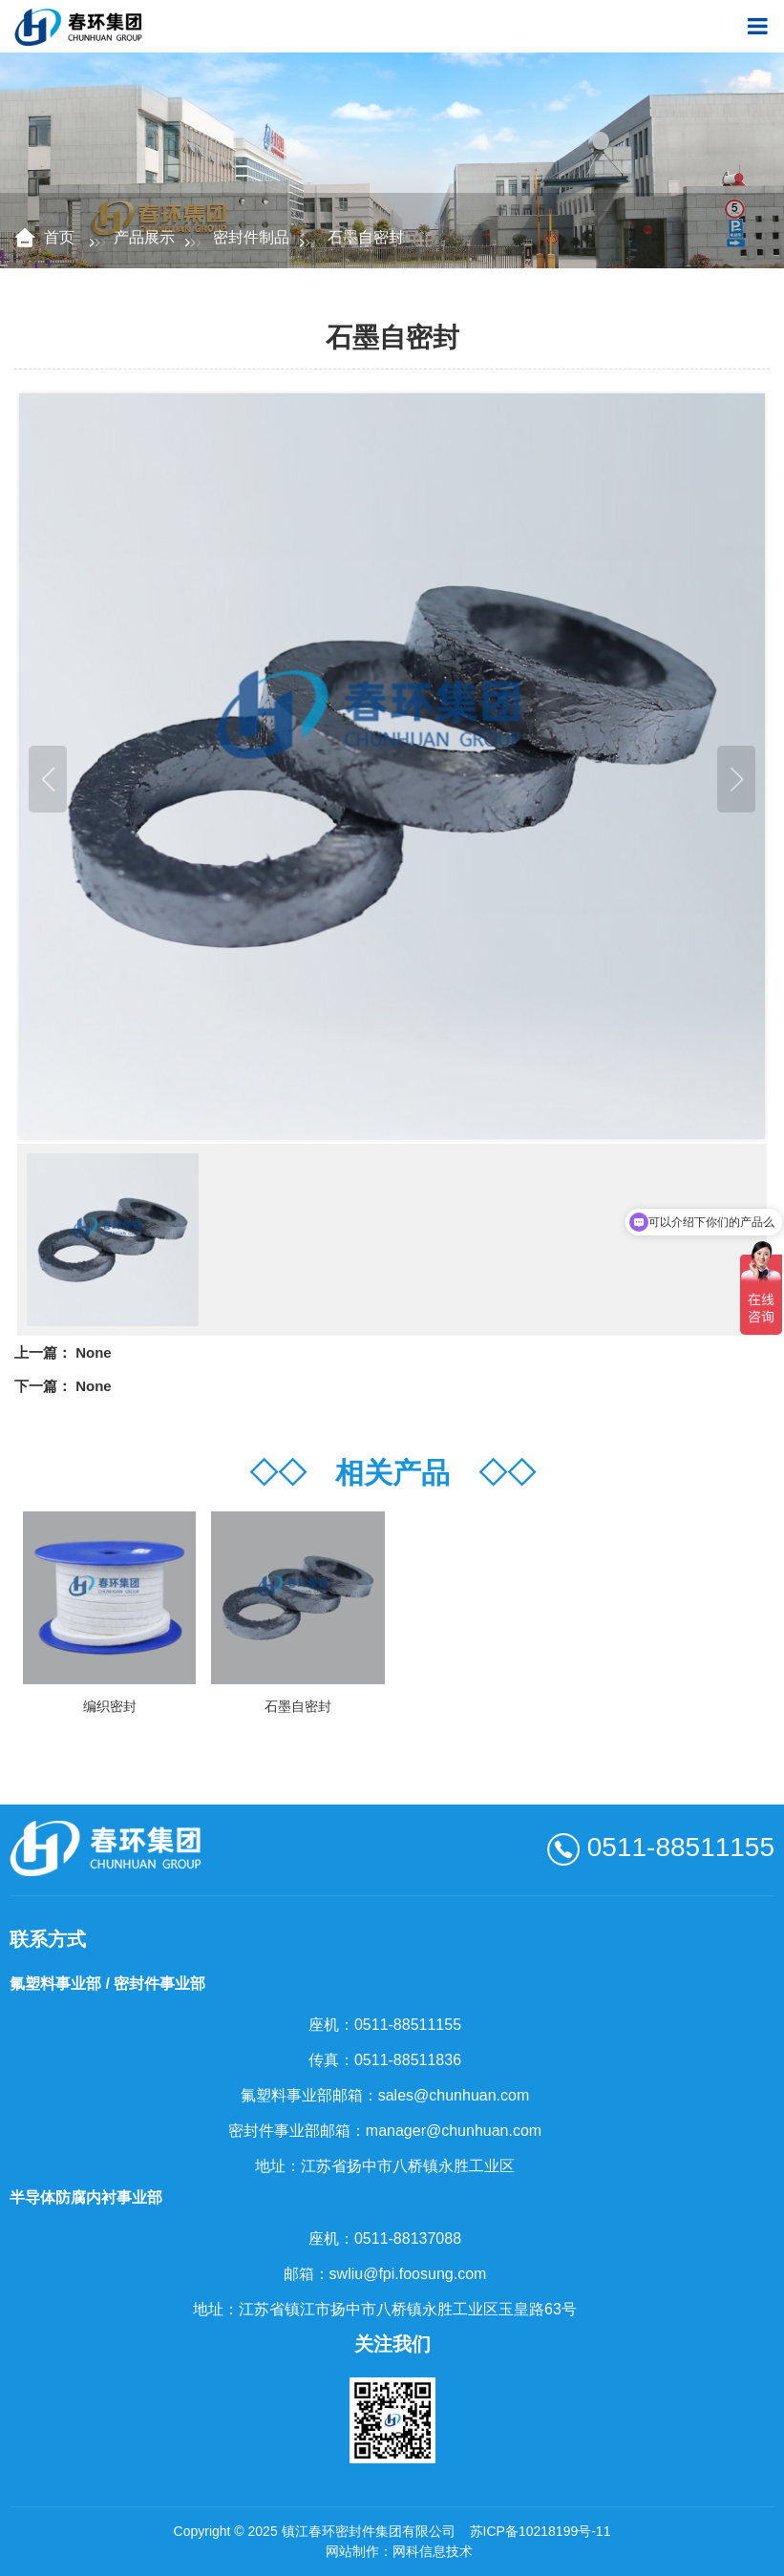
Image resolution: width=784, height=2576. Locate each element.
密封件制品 (251, 237)
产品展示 (144, 237)
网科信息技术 (432, 2551)
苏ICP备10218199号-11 (540, 2531)
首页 (61, 237)
